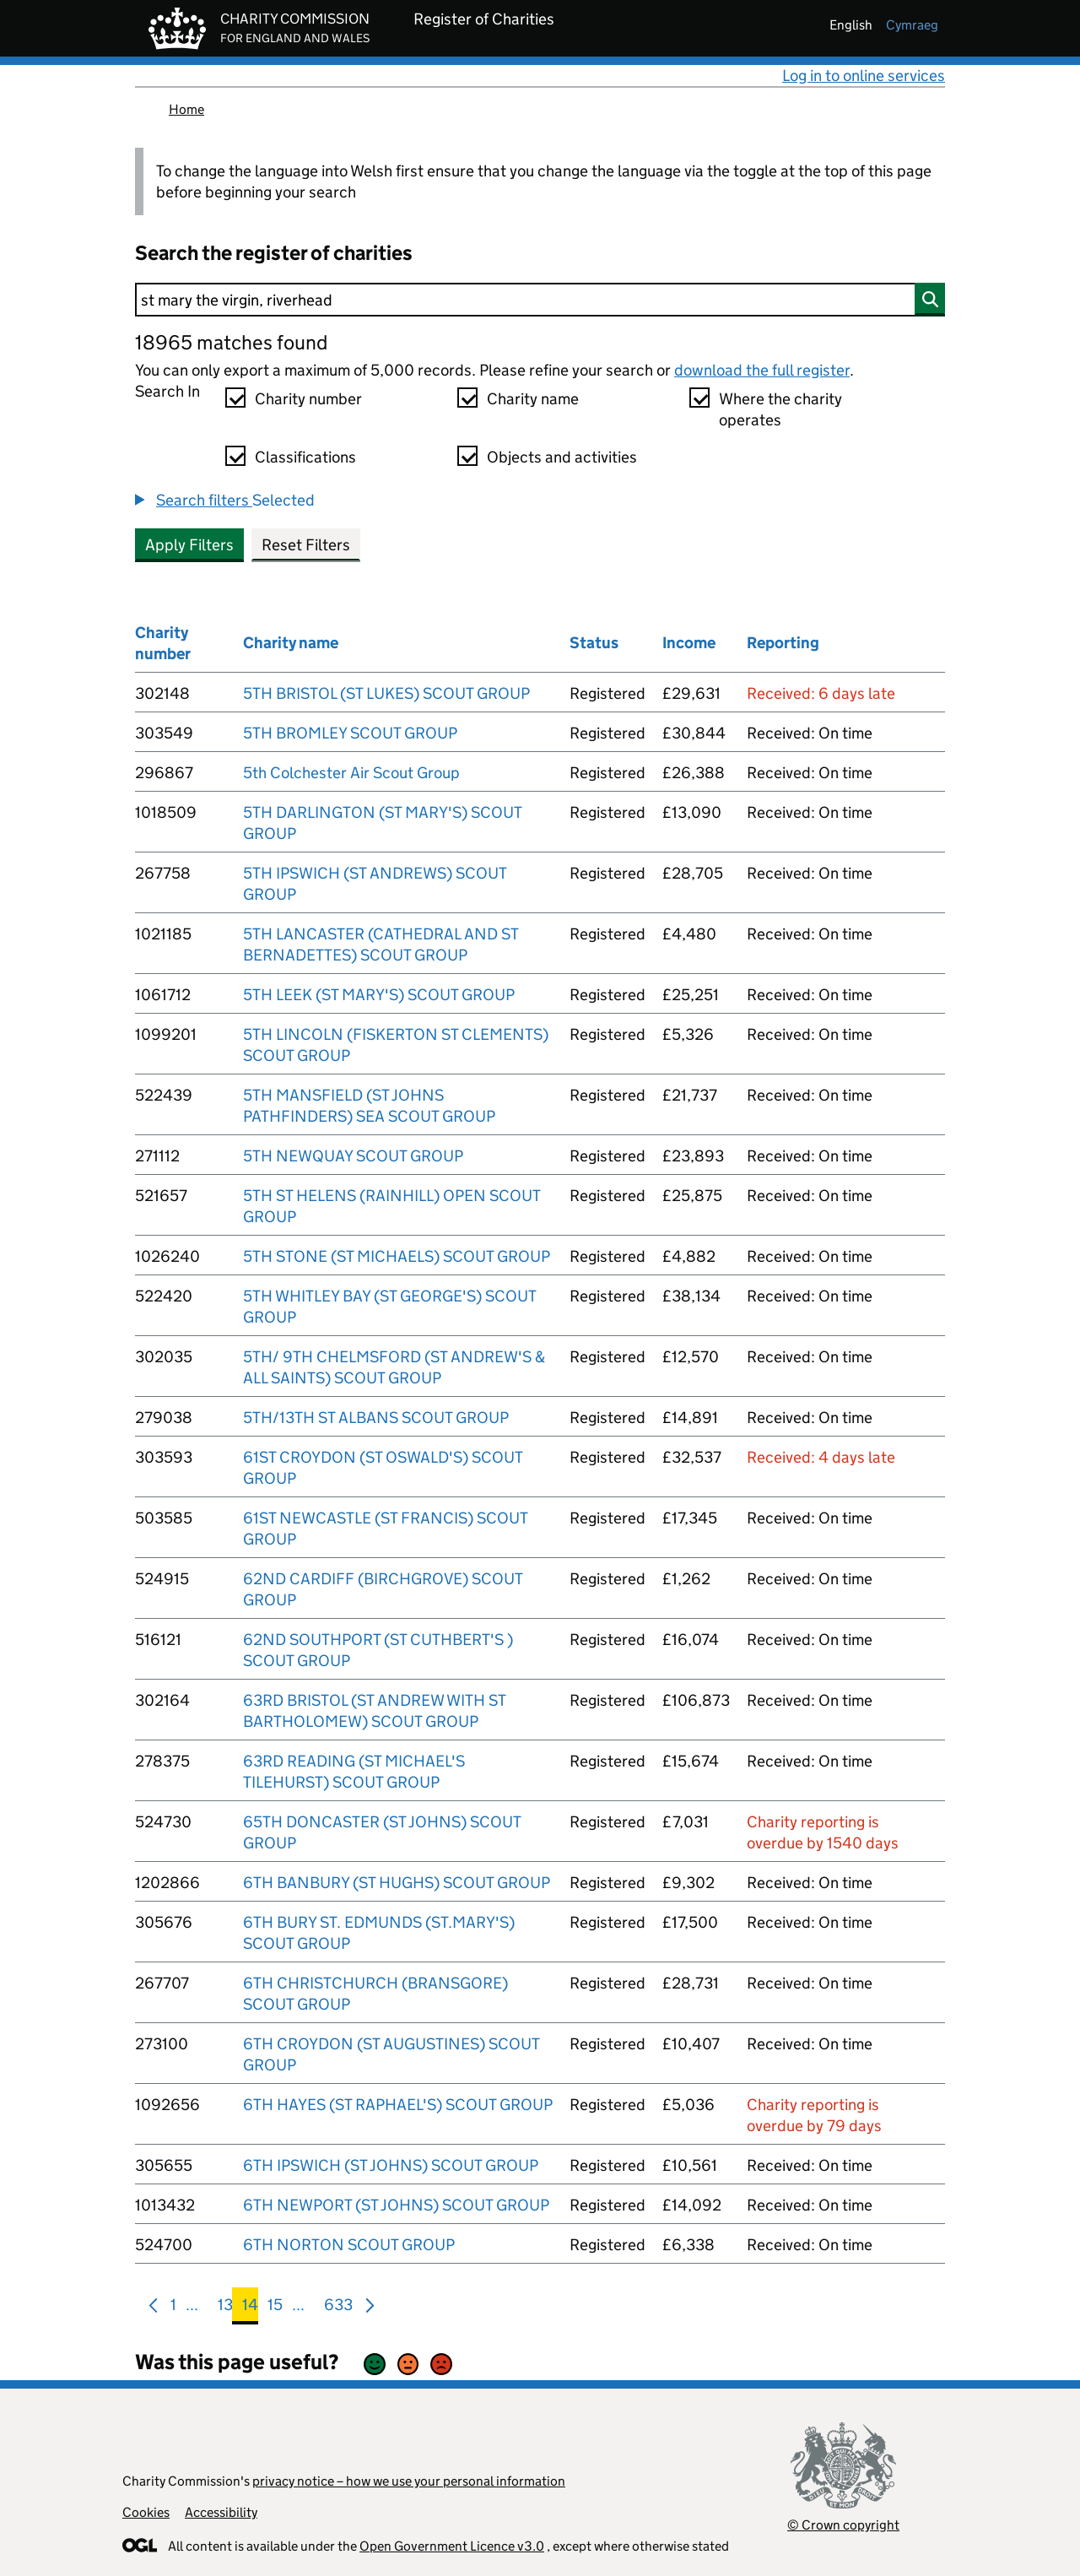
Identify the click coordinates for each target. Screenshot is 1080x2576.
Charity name (533, 399)
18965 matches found (231, 342)
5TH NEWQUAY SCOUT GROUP (353, 1156)
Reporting (783, 642)
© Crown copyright (843, 2525)
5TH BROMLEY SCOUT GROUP (350, 733)
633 (338, 2308)
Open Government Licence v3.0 (451, 2546)
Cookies (146, 2512)
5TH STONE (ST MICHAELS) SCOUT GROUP (396, 1256)
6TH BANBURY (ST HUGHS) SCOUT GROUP (396, 1882)
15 (275, 2308)
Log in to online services (863, 75)
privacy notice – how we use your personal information (408, 2481)
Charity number (308, 399)
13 (225, 2308)
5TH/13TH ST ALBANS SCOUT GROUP (376, 1417)
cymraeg (912, 25)
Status (594, 642)
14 (250, 2308)
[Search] (540, 300)
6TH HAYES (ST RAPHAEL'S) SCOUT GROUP (398, 2104)
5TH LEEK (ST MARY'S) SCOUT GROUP (379, 994)
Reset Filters (306, 545)
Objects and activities (562, 457)
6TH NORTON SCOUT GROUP (349, 2244)
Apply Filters (189, 545)
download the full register (762, 370)
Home (186, 109)
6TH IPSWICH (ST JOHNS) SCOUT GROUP (390, 2165)
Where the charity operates (780, 409)
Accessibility (221, 2512)
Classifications (305, 457)
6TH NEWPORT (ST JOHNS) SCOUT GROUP (396, 2205)
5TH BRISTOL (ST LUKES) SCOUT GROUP (386, 693)
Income (689, 642)
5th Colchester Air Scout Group (351, 772)
